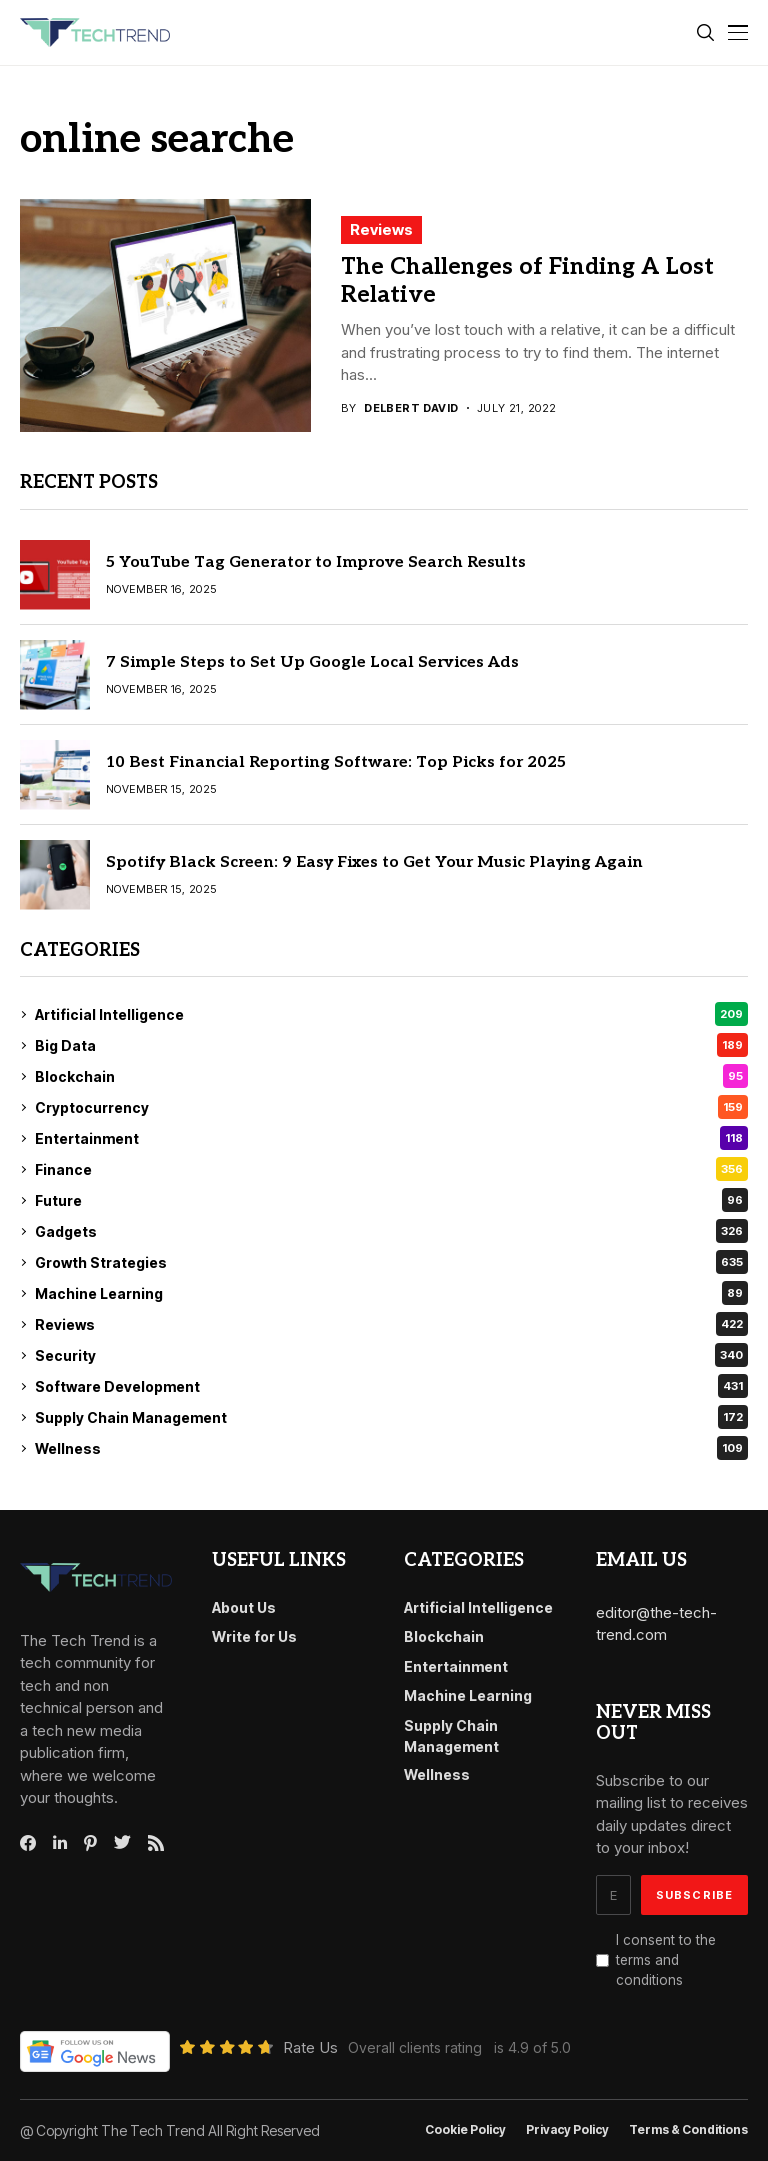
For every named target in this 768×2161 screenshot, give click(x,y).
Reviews (381, 229)
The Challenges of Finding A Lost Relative (527, 281)
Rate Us (310, 2047)
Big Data (391, 1045)
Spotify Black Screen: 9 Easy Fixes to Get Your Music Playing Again (374, 862)
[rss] (156, 1843)
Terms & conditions (688, 2130)
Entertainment (391, 1138)
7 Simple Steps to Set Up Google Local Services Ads (312, 662)
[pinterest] (90, 1843)
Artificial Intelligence (391, 1014)
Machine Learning (391, 1293)
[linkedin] (60, 1843)
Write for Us (254, 1636)
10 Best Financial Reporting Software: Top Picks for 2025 (336, 762)
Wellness (391, 1448)
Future (391, 1200)
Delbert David (411, 408)
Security (391, 1355)
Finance (391, 1169)
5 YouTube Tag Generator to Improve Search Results (316, 562)
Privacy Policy (567, 2130)
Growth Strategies (391, 1262)
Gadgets (391, 1231)
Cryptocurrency (391, 1107)
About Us (244, 1607)
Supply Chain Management (391, 1417)
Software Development (391, 1386)
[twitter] (122, 1843)
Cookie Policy (465, 2130)
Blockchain (391, 1076)
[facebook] (28, 1843)
